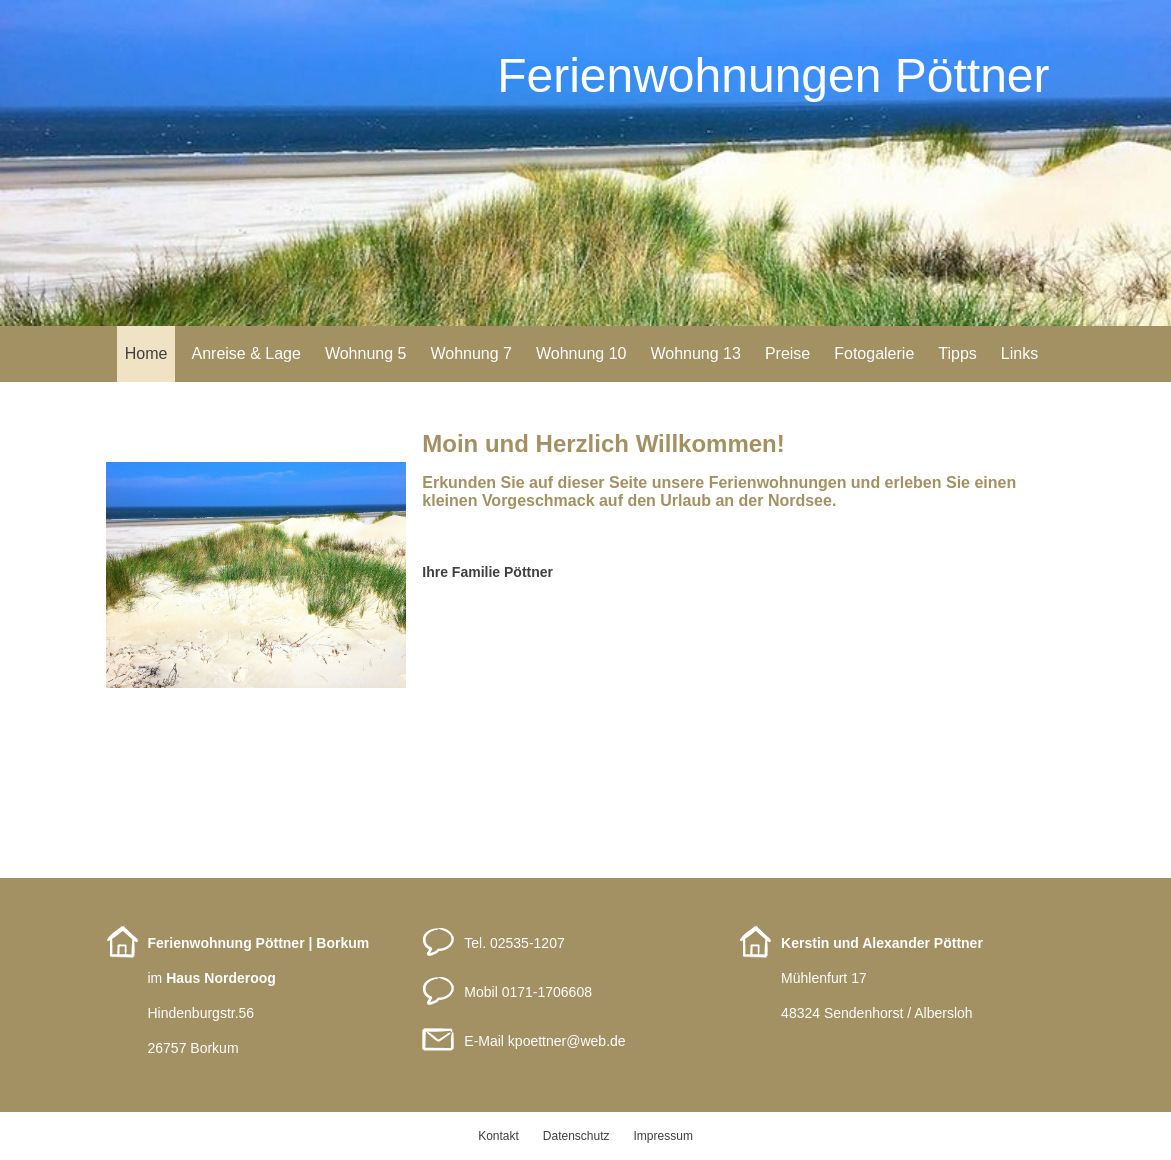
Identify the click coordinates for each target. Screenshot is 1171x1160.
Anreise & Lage (245, 353)
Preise (787, 353)
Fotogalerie (874, 353)
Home (146, 353)
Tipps (957, 353)
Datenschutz (576, 1136)
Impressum (663, 1136)
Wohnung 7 (471, 353)
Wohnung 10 (581, 353)
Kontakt (498, 1136)
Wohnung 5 (366, 353)
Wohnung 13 (695, 353)
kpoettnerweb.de (567, 1041)
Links (1019, 353)
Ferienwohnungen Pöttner (773, 75)
